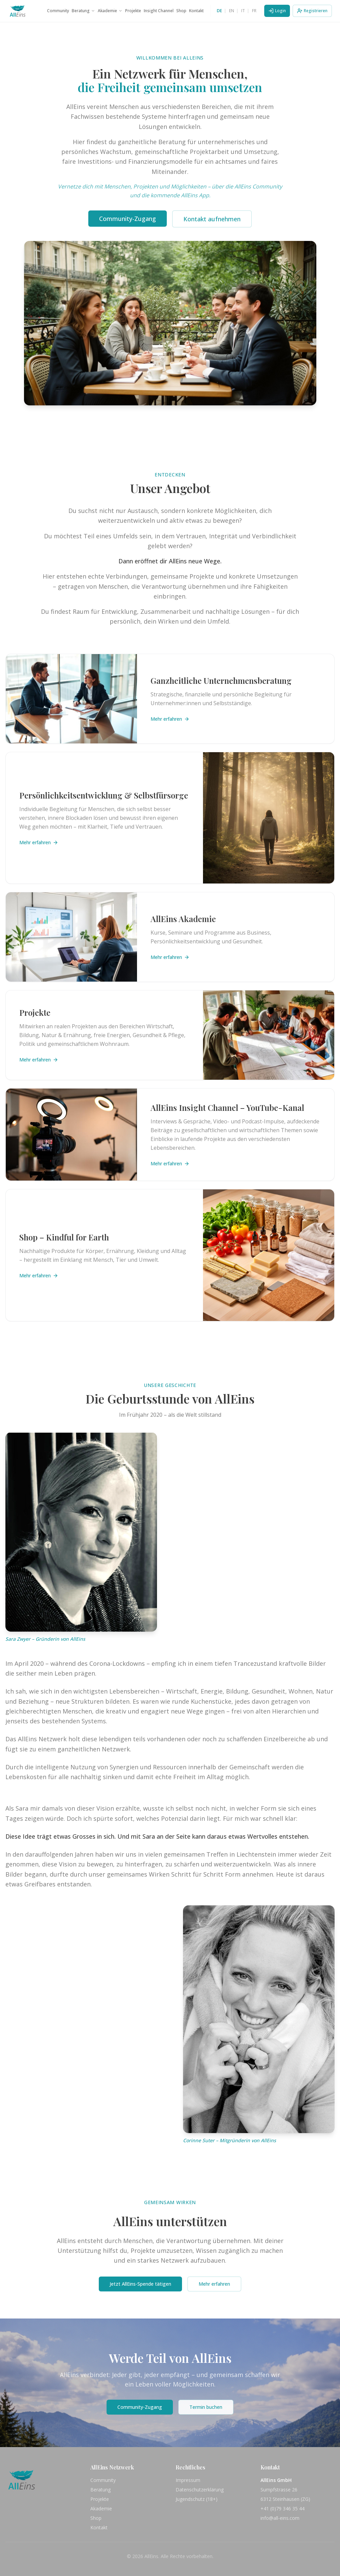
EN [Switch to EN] (231, 11)
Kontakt (196, 11)
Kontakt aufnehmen (212, 219)
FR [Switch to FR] (254, 11)
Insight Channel (159, 11)
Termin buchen (205, 2407)
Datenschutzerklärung (200, 2489)
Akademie (110, 11)
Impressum (188, 2480)
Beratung (83, 11)
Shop (181, 11)
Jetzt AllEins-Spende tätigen (140, 2284)
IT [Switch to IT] (243, 11)
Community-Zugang (127, 219)
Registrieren (312, 11)
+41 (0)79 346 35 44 (282, 2508)
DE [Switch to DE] (219, 11)
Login (277, 11)
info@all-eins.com (279, 2518)
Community (58, 11)
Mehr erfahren (170, 719)
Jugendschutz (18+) (197, 2499)
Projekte (133, 11)
